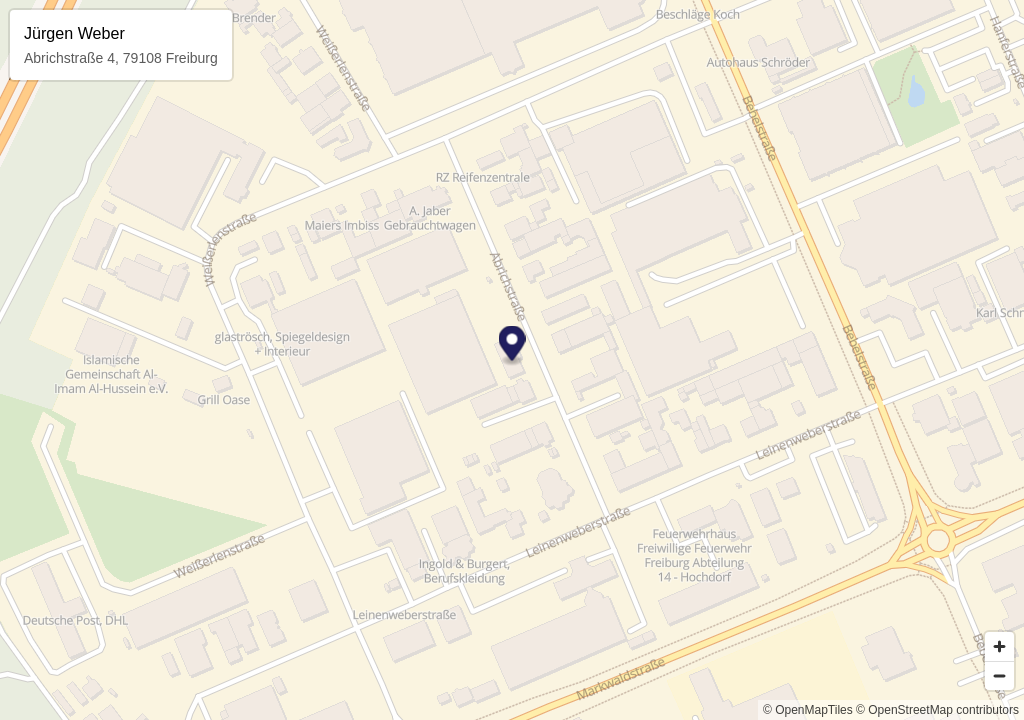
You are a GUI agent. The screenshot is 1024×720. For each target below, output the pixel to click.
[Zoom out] (999, 675)
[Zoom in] (999, 646)
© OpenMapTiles (808, 710)
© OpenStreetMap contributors (937, 710)
